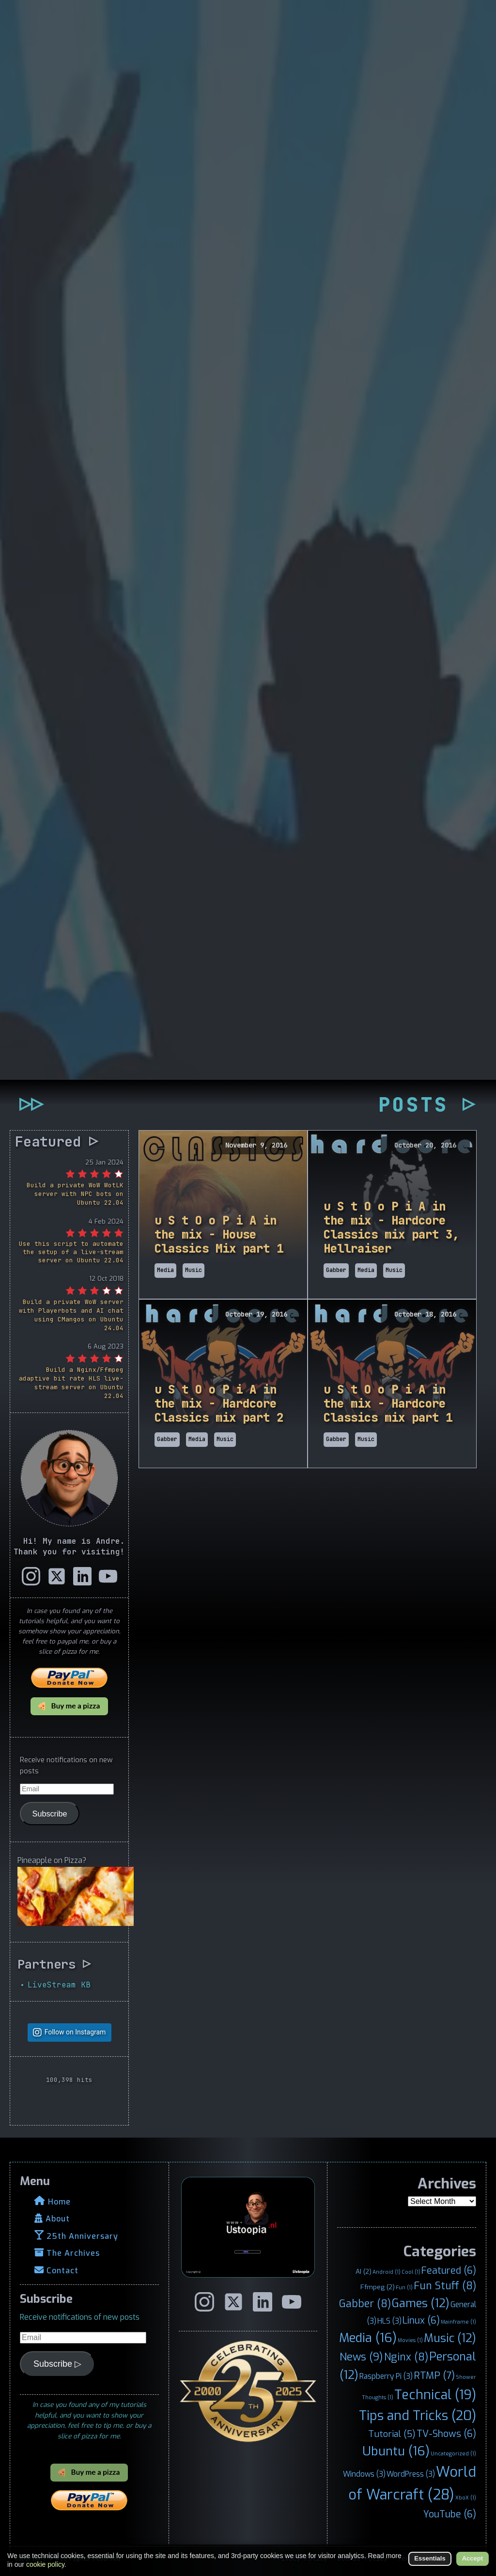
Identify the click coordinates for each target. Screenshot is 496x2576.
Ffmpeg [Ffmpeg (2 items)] (377, 2286)
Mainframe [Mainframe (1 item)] (458, 2321)
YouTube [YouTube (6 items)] (449, 2514)
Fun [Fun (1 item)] (404, 2287)
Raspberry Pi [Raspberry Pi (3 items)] (386, 2376)
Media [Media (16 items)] (368, 2337)
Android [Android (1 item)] (386, 2271)
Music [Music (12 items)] (450, 2338)
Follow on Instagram (75, 2032)
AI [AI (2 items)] (364, 2271)
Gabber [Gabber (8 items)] (365, 2304)
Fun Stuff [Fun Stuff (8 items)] (445, 2286)
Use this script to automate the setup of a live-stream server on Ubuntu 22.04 (71, 1252)
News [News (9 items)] (361, 2357)
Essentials (429, 2558)
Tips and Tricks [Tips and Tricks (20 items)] (417, 2415)
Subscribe (49, 1813)
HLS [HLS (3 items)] (389, 2321)
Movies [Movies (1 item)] (410, 2340)
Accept (472, 2558)
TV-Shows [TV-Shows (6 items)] (446, 2433)
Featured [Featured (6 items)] (448, 2270)
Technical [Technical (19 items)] (435, 2395)
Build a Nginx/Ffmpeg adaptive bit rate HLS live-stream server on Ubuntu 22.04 (71, 1383)
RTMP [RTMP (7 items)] (434, 2375)
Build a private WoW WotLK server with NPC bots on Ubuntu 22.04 (75, 1194)
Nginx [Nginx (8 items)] (406, 2357)
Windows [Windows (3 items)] (364, 2474)
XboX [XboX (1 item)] (465, 2497)
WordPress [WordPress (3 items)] (411, 2474)
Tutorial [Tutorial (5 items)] (392, 2434)
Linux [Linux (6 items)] (421, 2320)
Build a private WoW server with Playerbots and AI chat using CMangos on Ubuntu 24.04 (71, 1315)
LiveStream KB (59, 1984)
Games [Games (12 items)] (421, 2303)
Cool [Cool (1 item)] (411, 2271)
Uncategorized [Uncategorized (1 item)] (453, 2453)
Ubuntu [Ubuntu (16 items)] (396, 2451)
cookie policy (45, 2564)
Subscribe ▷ (57, 2364)
